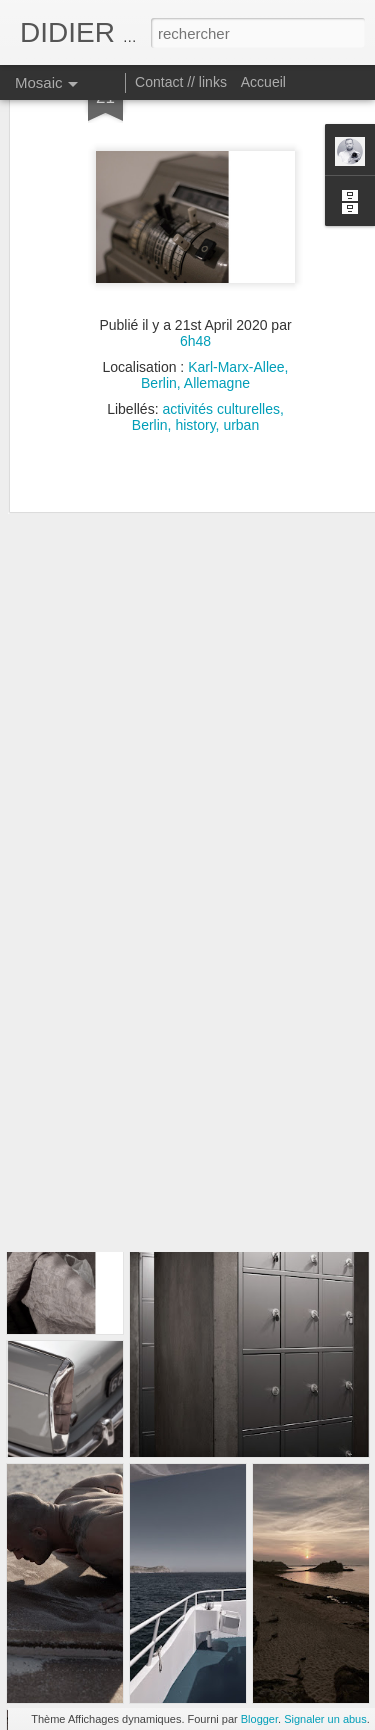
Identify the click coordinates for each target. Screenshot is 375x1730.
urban (241, 365)
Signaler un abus (325, 1719)
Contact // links (181, 82)
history (195, 365)
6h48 (195, 281)
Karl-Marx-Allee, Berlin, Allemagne (214, 315)
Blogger (259, 1719)
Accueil (263, 82)
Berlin (150, 365)
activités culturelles (221, 349)
